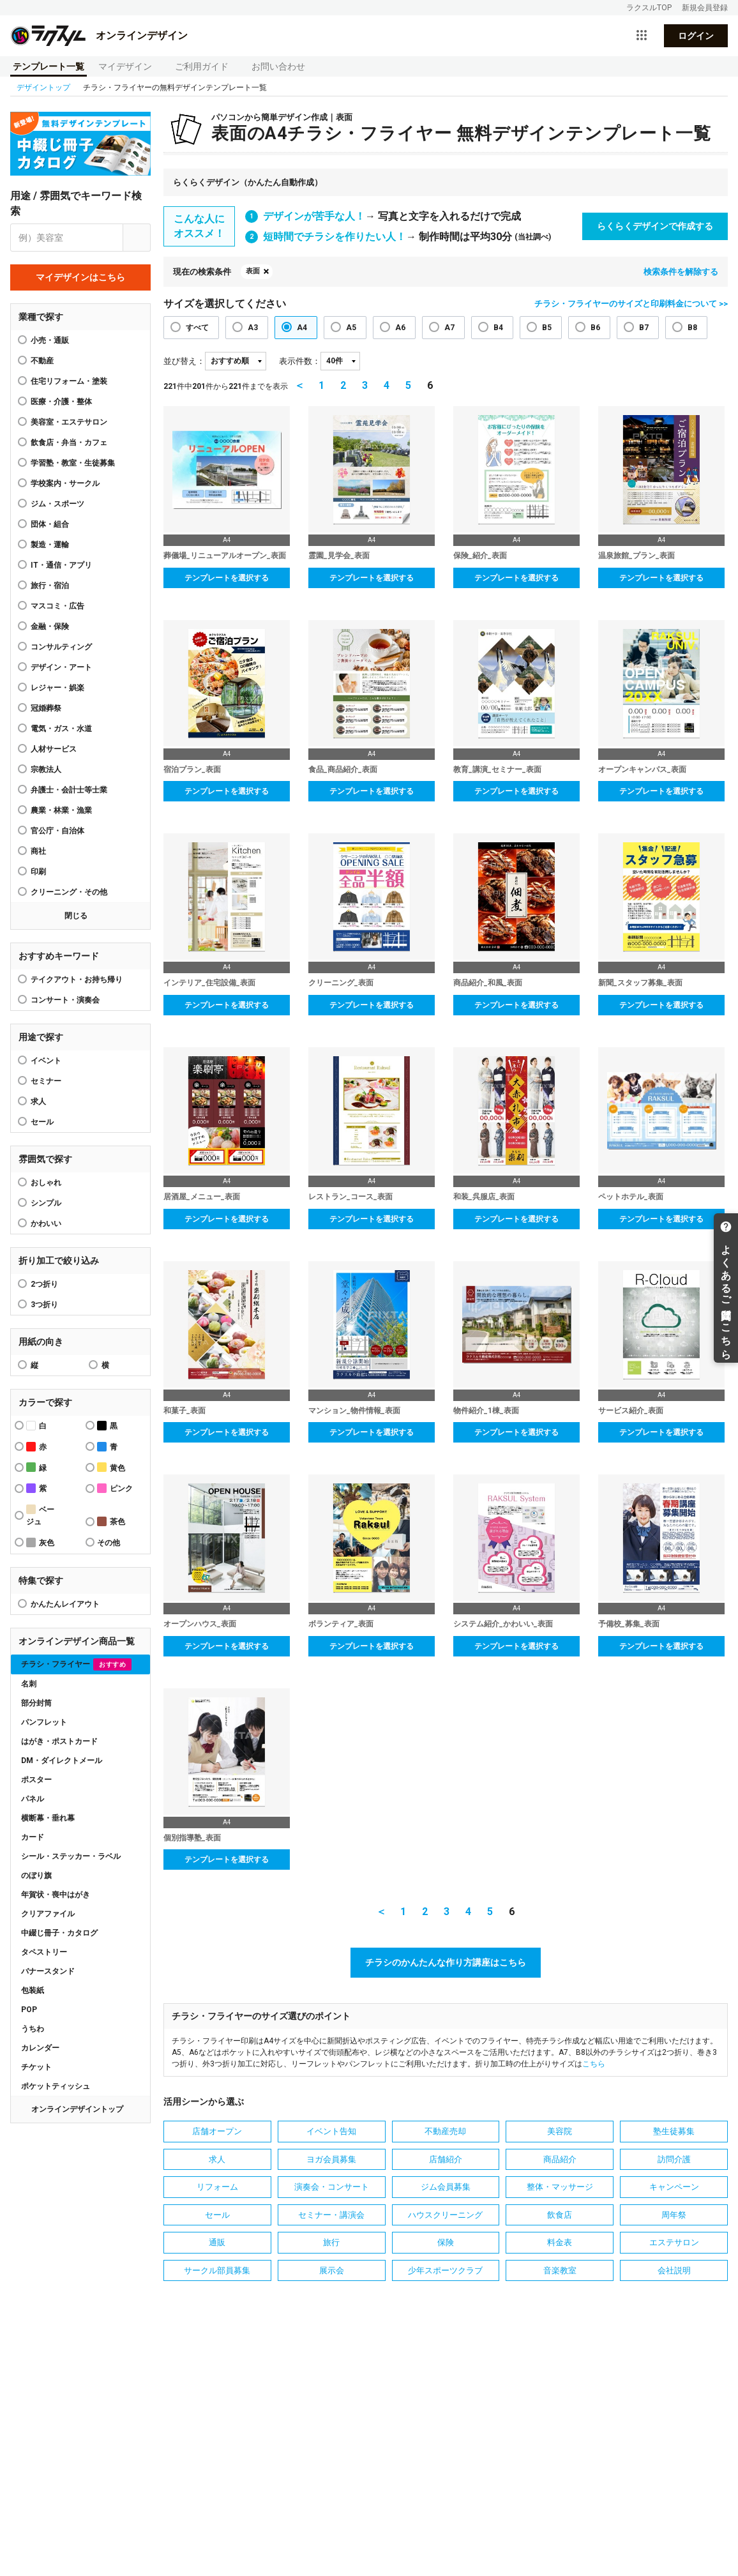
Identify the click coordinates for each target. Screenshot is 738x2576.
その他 (108, 1542)
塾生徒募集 (674, 2131)
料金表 (559, 2242)
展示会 (331, 2270)
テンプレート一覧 (48, 66)
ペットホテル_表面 (630, 1196)
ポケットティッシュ (55, 2086)
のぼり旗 (36, 1875)
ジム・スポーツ (57, 503)
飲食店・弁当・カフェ (69, 442)
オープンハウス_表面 (199, 1623)
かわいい (46, 1223)
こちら (593, 2063)
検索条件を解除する (681, 272)
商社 (38, 851)
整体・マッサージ (560, 2187)
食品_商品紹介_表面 (342, 769)
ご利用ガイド (202, 66)
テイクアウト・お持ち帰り (77, 979)
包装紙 (32, 1990)
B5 (547, 327)
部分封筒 (36, 1703)
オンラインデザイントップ (77, 2109)
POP (29, 2009)
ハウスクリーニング (445, 2215)
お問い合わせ (278, 66)
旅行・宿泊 (50, 585)
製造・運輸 (50, 544)
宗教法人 (46, 769)
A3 (253, 327)
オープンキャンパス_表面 (642, 769)
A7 (449, 327)
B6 (595, 327)
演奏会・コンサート (331, 2187)
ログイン (696, 36)
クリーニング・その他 (69, 892)
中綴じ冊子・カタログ (59, 1932)
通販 (217, 2242)
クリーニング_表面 (340, 982)
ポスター (36, 1779)
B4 (498, 327)
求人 (38, 1101)
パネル (32, 1798)
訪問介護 (674, 2159)
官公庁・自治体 (57, 830)
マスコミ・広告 (57, 606)
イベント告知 (331, 2131)
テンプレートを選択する (226, 577)
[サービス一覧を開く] (642, 35)
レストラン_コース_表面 (350, 1196)
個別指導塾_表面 (192, 1837)
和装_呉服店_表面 (484, 1196)
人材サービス (54, 749)
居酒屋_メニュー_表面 (201, 1196)
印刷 (38, 871)
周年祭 (673, 2215)
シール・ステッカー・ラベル (71, 1856)
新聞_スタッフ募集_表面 (640, 982)
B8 (692, 327)
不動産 (42, 360)
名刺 (28, 1683)
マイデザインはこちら (80, 277)
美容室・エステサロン (69, 422)
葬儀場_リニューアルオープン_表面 (224, 555)
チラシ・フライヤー (76, 1664)
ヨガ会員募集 (331, 2159)
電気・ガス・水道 (61, 728)
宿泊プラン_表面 (192, 769)
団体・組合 (50, 524)
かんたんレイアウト (65, 1604)
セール (42, 1122)
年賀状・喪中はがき (55, 1894)
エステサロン (674, 2242)
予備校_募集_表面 (628, 1623)
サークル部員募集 (217, 2270)
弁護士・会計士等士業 (69, 789)
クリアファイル (48, 1913)
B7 (644, 327)
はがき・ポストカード (59, 1741)
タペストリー (44, 1952)
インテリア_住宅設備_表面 (209, 982)
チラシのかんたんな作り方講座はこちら (445, 1962)
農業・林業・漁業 (61, 810)
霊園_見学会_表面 (339, 555)
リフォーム (217, 2187)
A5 (351, 327)
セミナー (46, 1081)
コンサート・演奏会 (65, 1000)
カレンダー (40, 2047)
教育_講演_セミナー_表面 (497, 769)
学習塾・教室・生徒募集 (73, 462)
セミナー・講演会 (331, 2215)
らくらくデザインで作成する (655, 226)
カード (32, 1837)
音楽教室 (559, 2270)
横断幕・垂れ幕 (48, 1818)
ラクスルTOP (649, 7)
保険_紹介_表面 (480, 555)
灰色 (40, 1542)
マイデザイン (125, 66)
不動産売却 (445, 2131)
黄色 (111, 1467)
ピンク (115, 1488)
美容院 (559, 2131)
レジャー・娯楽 (57, 687)
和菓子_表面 (184, 1410)
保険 (445, 2242)
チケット (36, 2067)
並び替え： (184, 361)
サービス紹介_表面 (630, 1410)
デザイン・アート (61, 667)
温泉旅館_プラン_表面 (636, 555)
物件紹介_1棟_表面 (486, 1410)
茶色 (111, 1521)
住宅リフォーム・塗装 (69, 381)
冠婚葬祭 (46, 708)
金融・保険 (50, 626)
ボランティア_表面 (340, 1623)
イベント (46, 1060)
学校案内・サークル (65, 483)
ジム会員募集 (446, 2187)
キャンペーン (674, 2187)
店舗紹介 (445, 2159)
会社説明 (674, 2270)
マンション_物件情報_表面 (354, 1410)
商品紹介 (559, 2159)
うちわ (32, 2028)
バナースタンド (48, 1971)
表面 (253, 271)
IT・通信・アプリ (61, 565)
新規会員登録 (705, 7)
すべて (197, 327)
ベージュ (40, 1515)
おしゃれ (46, 1182)
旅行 (331, 2242)
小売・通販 (50, 340)
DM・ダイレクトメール (61, 1760)
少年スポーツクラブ (445, 2270)
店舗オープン (217, 2131)
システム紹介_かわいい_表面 (503, 1623)
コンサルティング (61, 646)
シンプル (46, 1203)
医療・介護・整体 (61, 401)
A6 (400, 327)
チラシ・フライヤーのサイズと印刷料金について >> (631, 303)
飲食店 (559, 2215)
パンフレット (44, 1722)
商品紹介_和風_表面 (487, 982)
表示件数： (299, 361)
